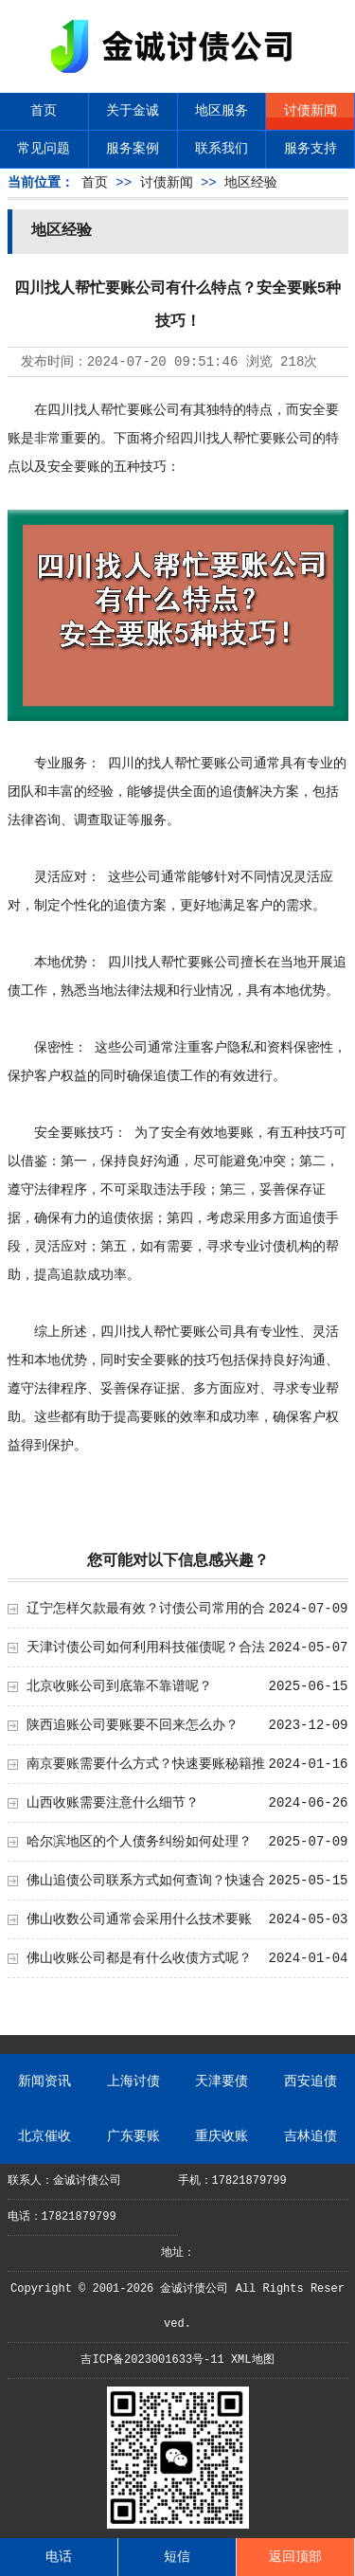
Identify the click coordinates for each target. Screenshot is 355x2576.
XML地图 (253, 2360)
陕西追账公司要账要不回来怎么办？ (133, 1725)
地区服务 (221, 110)
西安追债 (310, 2081)
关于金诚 (132, 110)
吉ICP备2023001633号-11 (151, 2360)
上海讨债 (133, 2081)
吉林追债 (310, 2136)
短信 (177, 2557)
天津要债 (221, 2081)
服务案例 (132, 148)
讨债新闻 (310, 110)
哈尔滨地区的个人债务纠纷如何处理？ (139, 1841)
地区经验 (250, 182)
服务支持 (310, 148)
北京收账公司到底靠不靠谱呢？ (119, 1686)
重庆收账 (221, 2136)
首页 (43, 110)
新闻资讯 (44, 2081)
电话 (58, 2557)
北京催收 (44, 2136)
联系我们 (221, 148)
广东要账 (133, 2136)
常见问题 (43, 148)
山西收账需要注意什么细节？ (113, 1802)
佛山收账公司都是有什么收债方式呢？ (139, 1958)
